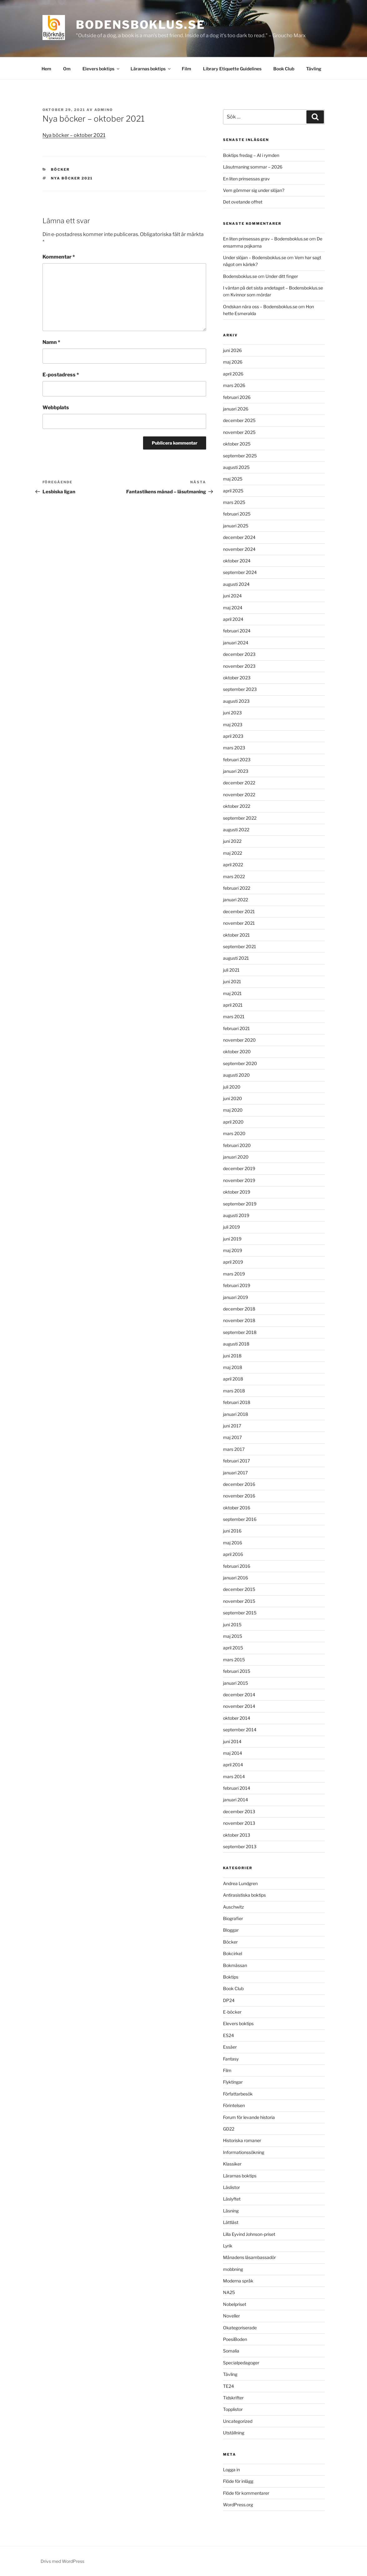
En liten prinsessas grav (246, 178)
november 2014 (239, 1706)
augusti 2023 (236, 701)
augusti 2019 (236, 1215)
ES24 (228, 2035)
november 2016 (239, 1495)
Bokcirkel (232, 1953)
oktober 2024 (236, 560)
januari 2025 (235, 525)
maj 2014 (232, 1753)
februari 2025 (236, 513)
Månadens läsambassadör (249, 2257)
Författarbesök (238, 2093)
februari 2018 (236, 1402)
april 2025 (233, 490)
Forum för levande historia (249, 2117)
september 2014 (239, 1729)
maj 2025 (232, 478)
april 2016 (233, 1554)
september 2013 (239, 1846)
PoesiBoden (235, 2339)
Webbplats (55, 407)
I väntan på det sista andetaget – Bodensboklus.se (273, 287)
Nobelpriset (234, 2304)
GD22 (228, 2128)
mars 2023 (234, 747)
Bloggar (231, 1930)
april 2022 (233, 864)
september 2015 (239, 1612)
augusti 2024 (236, 584)
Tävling (313, 68)
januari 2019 (235, 1297)
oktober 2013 (236, 1835)
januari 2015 (235, 1683)
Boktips (230, 1977)
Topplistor (233, 2409)
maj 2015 (232, 1636)
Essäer (230, 2047)
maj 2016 (232, 1542)
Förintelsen (234, 2105)
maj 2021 (232, 993)
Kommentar (58, 257)
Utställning (233, 2432)
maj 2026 (232, 362)
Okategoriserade (240, 2327)
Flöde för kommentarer (246, 2493)
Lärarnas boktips (151, 68)
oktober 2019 (236, 1192)
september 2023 (240, 689)
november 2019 (239, 1180)
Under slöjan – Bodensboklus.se (254, 257)
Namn (51, 342)
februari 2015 (236, 1671)
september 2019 (239, 1203)
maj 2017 (232, 1437)
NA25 (229, 2292)
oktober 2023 (236, 677)
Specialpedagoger (241, 2362)
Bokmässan (235, 1965)
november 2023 (239, 666)
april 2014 (233, 1764)
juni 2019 (232, 1238)
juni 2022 (232, 841)
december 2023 (239, 654)
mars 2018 (234, 1390)
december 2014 (239, 1694)
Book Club (283, 68)
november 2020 (239, 1040)
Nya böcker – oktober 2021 (73, 135)
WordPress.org (238, 2504)
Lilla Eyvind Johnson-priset (249, 2234)
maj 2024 (232, 607)
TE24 (228, 2386)
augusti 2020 (236, 1075)
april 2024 (233, 619)
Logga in (231, 2469)
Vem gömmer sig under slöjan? (253, 190)
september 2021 (239, 946)
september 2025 (240, 455)
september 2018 (239, 1332)
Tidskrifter (233, 2397)
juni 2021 (232, 981)
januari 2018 (235, 1414)
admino (103, 110)
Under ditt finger (281, 276)
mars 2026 (234, 385)
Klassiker (232, 2163)
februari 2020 (237, 1145)
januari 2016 (235, 1577)
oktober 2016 (236, 1507)
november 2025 (239, 432)
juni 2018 (232, 1355)
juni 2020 (232, 1098)
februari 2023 (236, 759)
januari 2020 (236, 1157)
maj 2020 (233, 1110)
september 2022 (239, 818)
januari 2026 (235, 408)
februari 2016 (236, 1566)
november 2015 (239, 1601)
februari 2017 (236, 1460)
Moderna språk (238, 2280)
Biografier (233, 1918)
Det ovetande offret (242, 201)
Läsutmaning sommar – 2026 (252, 166)
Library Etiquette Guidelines (232, 68)
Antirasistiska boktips (244, 1895)
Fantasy (231, 2058)
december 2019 (239, 1168)
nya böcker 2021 (72, 178)
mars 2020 (234, 1133)
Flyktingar (233, 2082)
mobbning (233, 2269)
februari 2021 (236, 1028)
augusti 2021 (236, 958)
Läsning (231, 2210)
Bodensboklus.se (140, 25)
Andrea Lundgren (240, 1883)
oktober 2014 (236, 1718)
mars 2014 (234, 1776)
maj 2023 (232, 724)
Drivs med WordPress (62, 2561)
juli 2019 (231, 1227)
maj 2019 (232, 1250)
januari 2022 (235, 899)
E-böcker (232, 2012)
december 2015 (239, 1589)
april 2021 (233, 1005)
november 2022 (239, 794)
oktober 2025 (236, 443)
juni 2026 (232, 350)
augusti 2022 (236, 829)
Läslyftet (232, 2198)
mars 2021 (234, 1016)
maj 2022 (232, 853)
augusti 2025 (236, 467)
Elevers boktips (101, 68)
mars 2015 (234, 1659)
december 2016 (239, 1484)
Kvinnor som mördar (251, 294)
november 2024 (239, 549)
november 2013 (239, 1823)
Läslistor (231, 2187)
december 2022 (239, 782)
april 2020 (233, 1121)
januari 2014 (235, 1799)
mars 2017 (234, 1449)
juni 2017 (232, 1425)
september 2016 (239, 1519)
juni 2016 (232, 1530)
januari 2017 (235, 1472)
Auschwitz (233, 1906)
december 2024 (239, 537)
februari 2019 (236, 1285)
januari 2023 (235, 771)
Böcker (60, 169)
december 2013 (239, 1811)
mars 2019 (234, 1273)
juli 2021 (231, 970)
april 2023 (233, 736)
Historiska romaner (242, 2140)
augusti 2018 (236, 1343)
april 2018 (233, 1378)
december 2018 (239, 1308)
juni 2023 (232, 712)
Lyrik (227, 2245)
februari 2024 (236, 630)
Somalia (231, 2350)
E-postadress (60, 375)
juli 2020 (232, 1086)
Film (186, 68)
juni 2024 (232, 595)
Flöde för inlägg (238, 2481)
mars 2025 (234, 502)
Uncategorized (237, 2421)
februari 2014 (236, 1788)
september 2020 (240, 1063)
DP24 (229, 2000)
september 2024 (240, 572)
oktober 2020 (237, 1051)
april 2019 (233, 1262)
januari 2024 (235, 642)
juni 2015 (232, 1624)
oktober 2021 (236, 935)
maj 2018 (232, 1367)
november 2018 (239, 1320)
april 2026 (233, 373)
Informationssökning (243, 2152)
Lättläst (230, 2222)
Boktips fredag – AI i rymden (251, 155)
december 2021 (239, 911)
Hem (46, 68)
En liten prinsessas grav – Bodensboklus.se (265, 238)
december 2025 (239, 420)
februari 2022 (236, 888)
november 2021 (239, 923)
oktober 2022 (236, 806)
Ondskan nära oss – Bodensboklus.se (260, 306)
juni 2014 (232, 1741)
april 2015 (233, 1647)
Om (67, 68)
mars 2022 (234, 876)
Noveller (231, 2315)
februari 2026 (236, 397)
